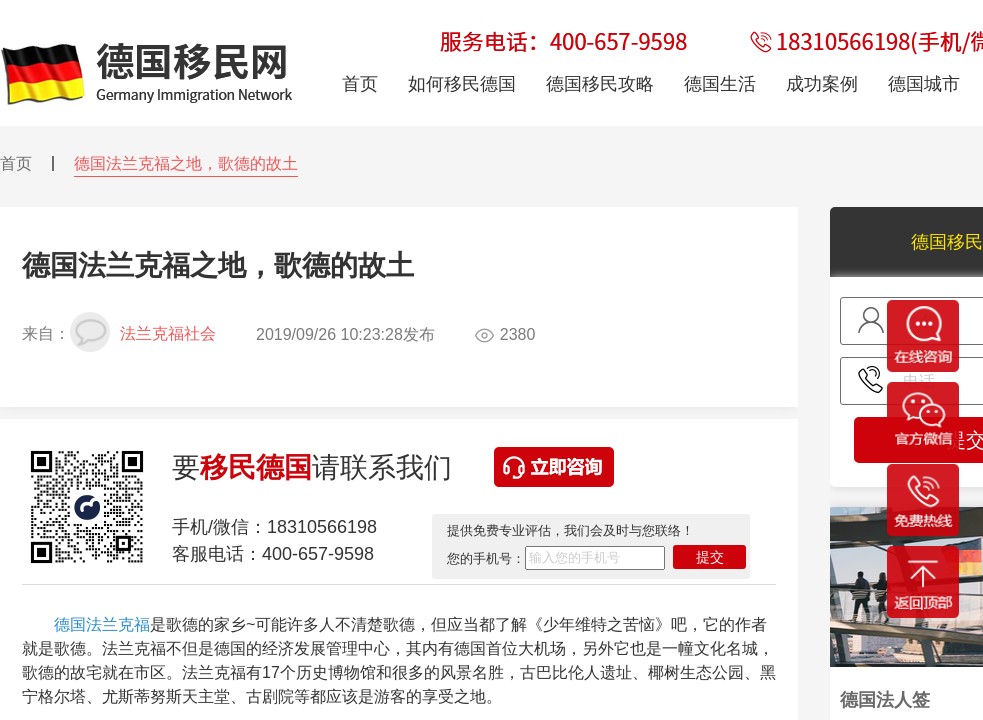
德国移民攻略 (600, 84)
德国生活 (720, 84)
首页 (16, 163)
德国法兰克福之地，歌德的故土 (186, 163)
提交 (710, 557)
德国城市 (924, 84)
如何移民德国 (462, 84)
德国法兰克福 (102, 624)
